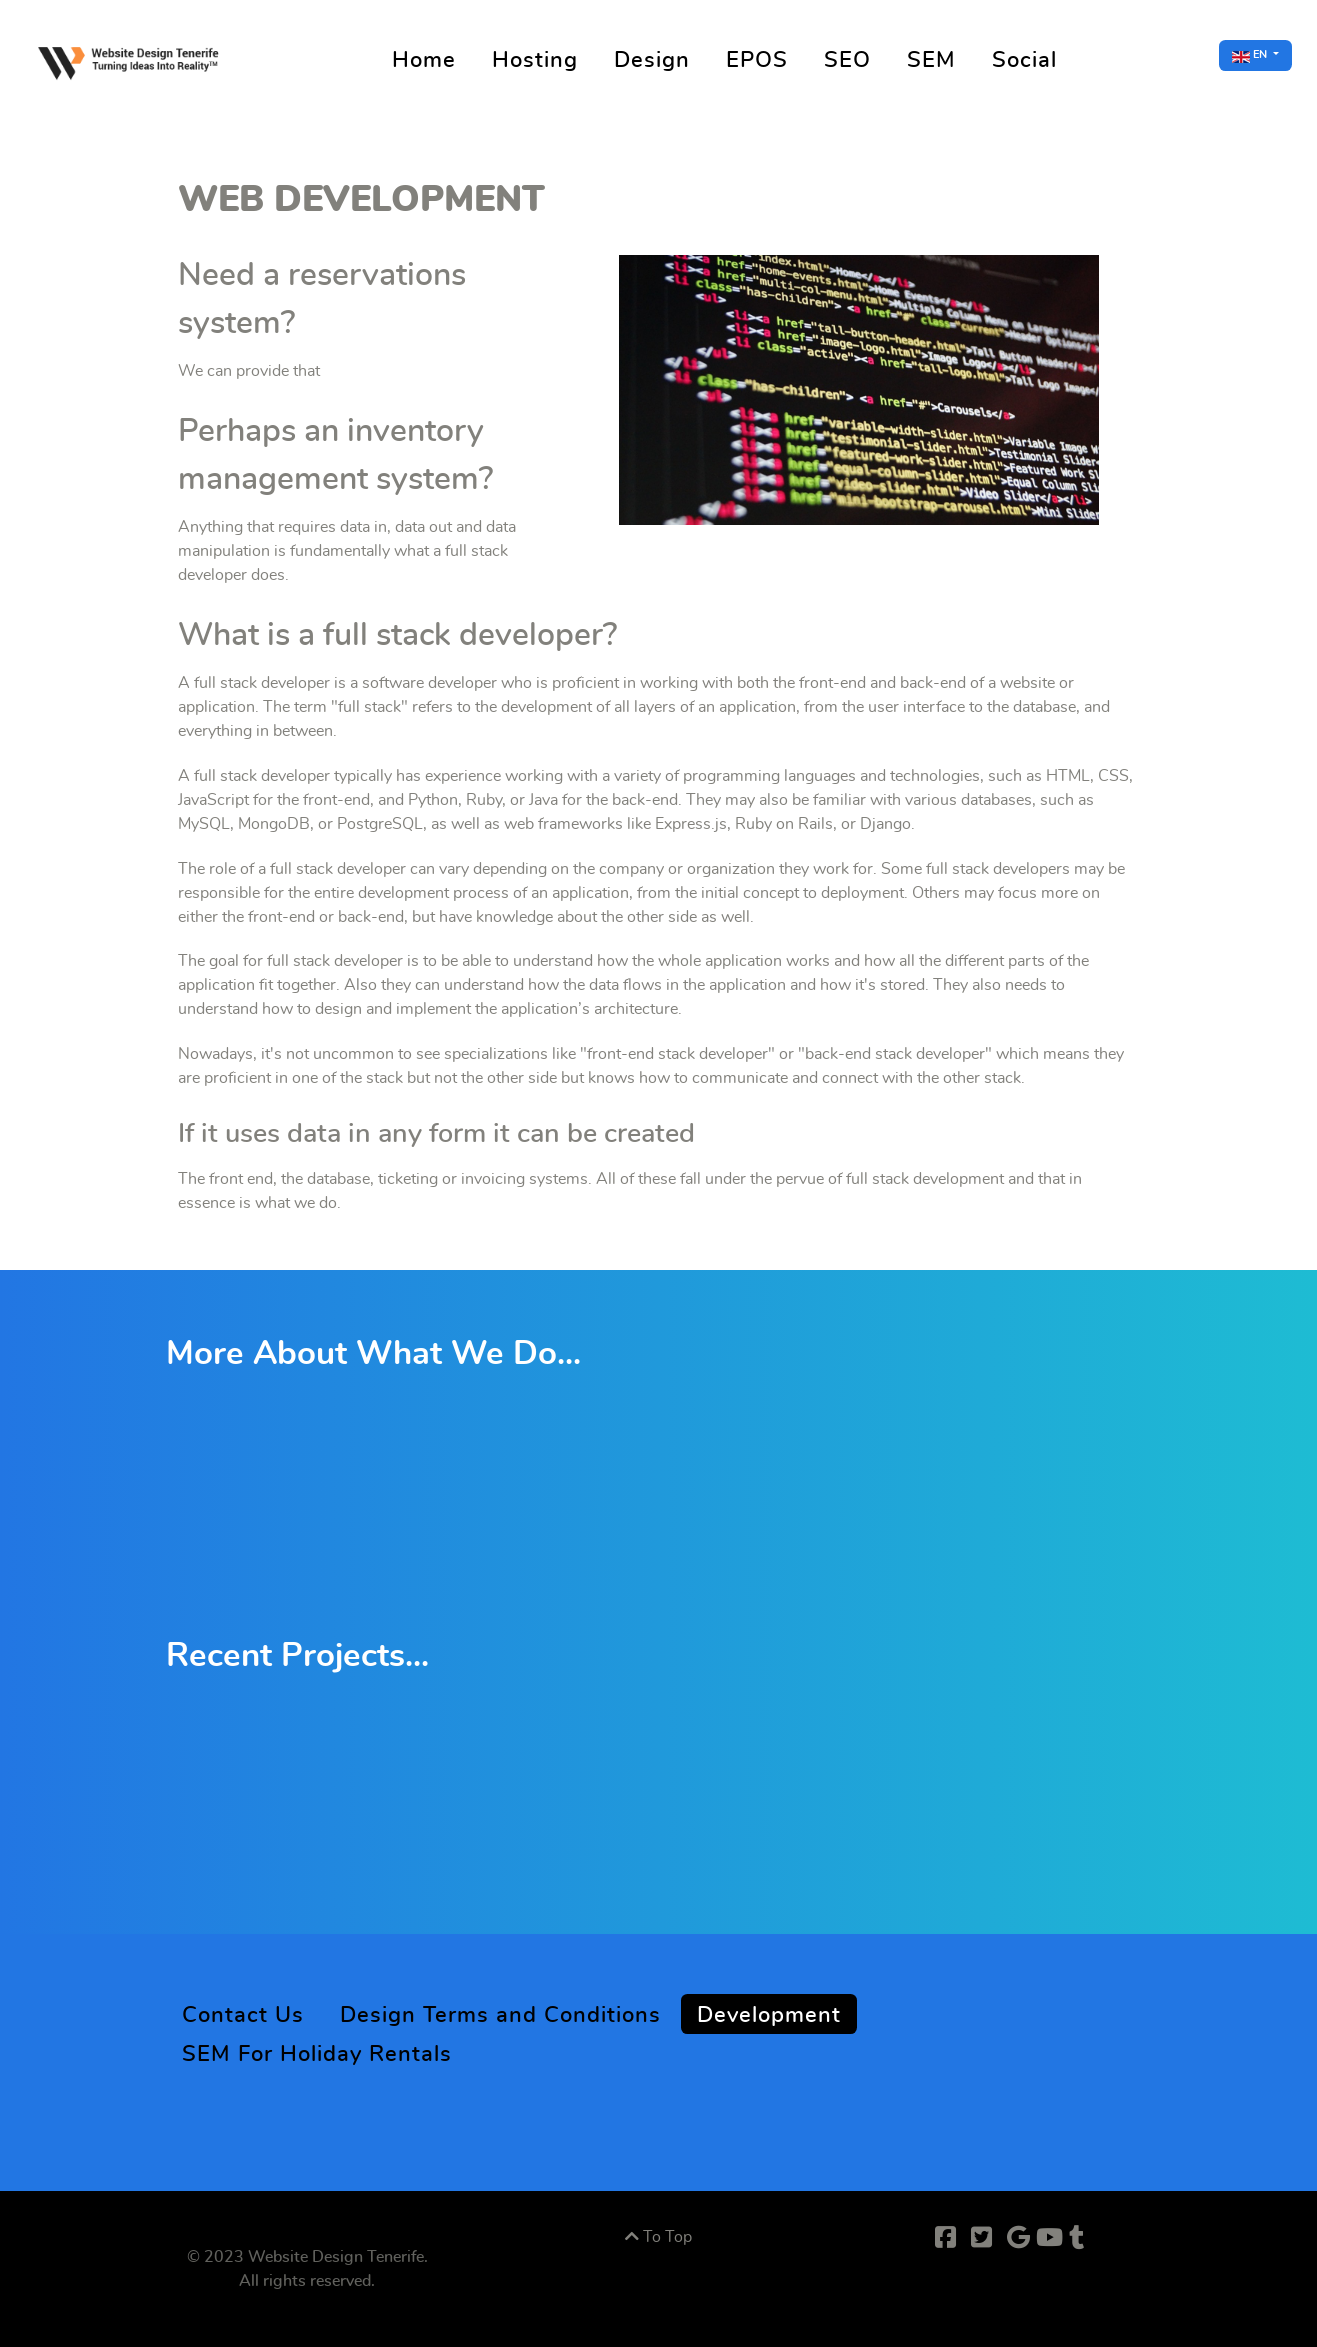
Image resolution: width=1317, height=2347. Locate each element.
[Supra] (131, 58)
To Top (658, 2237)
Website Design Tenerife (336, 2257)
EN (1251, 56)
